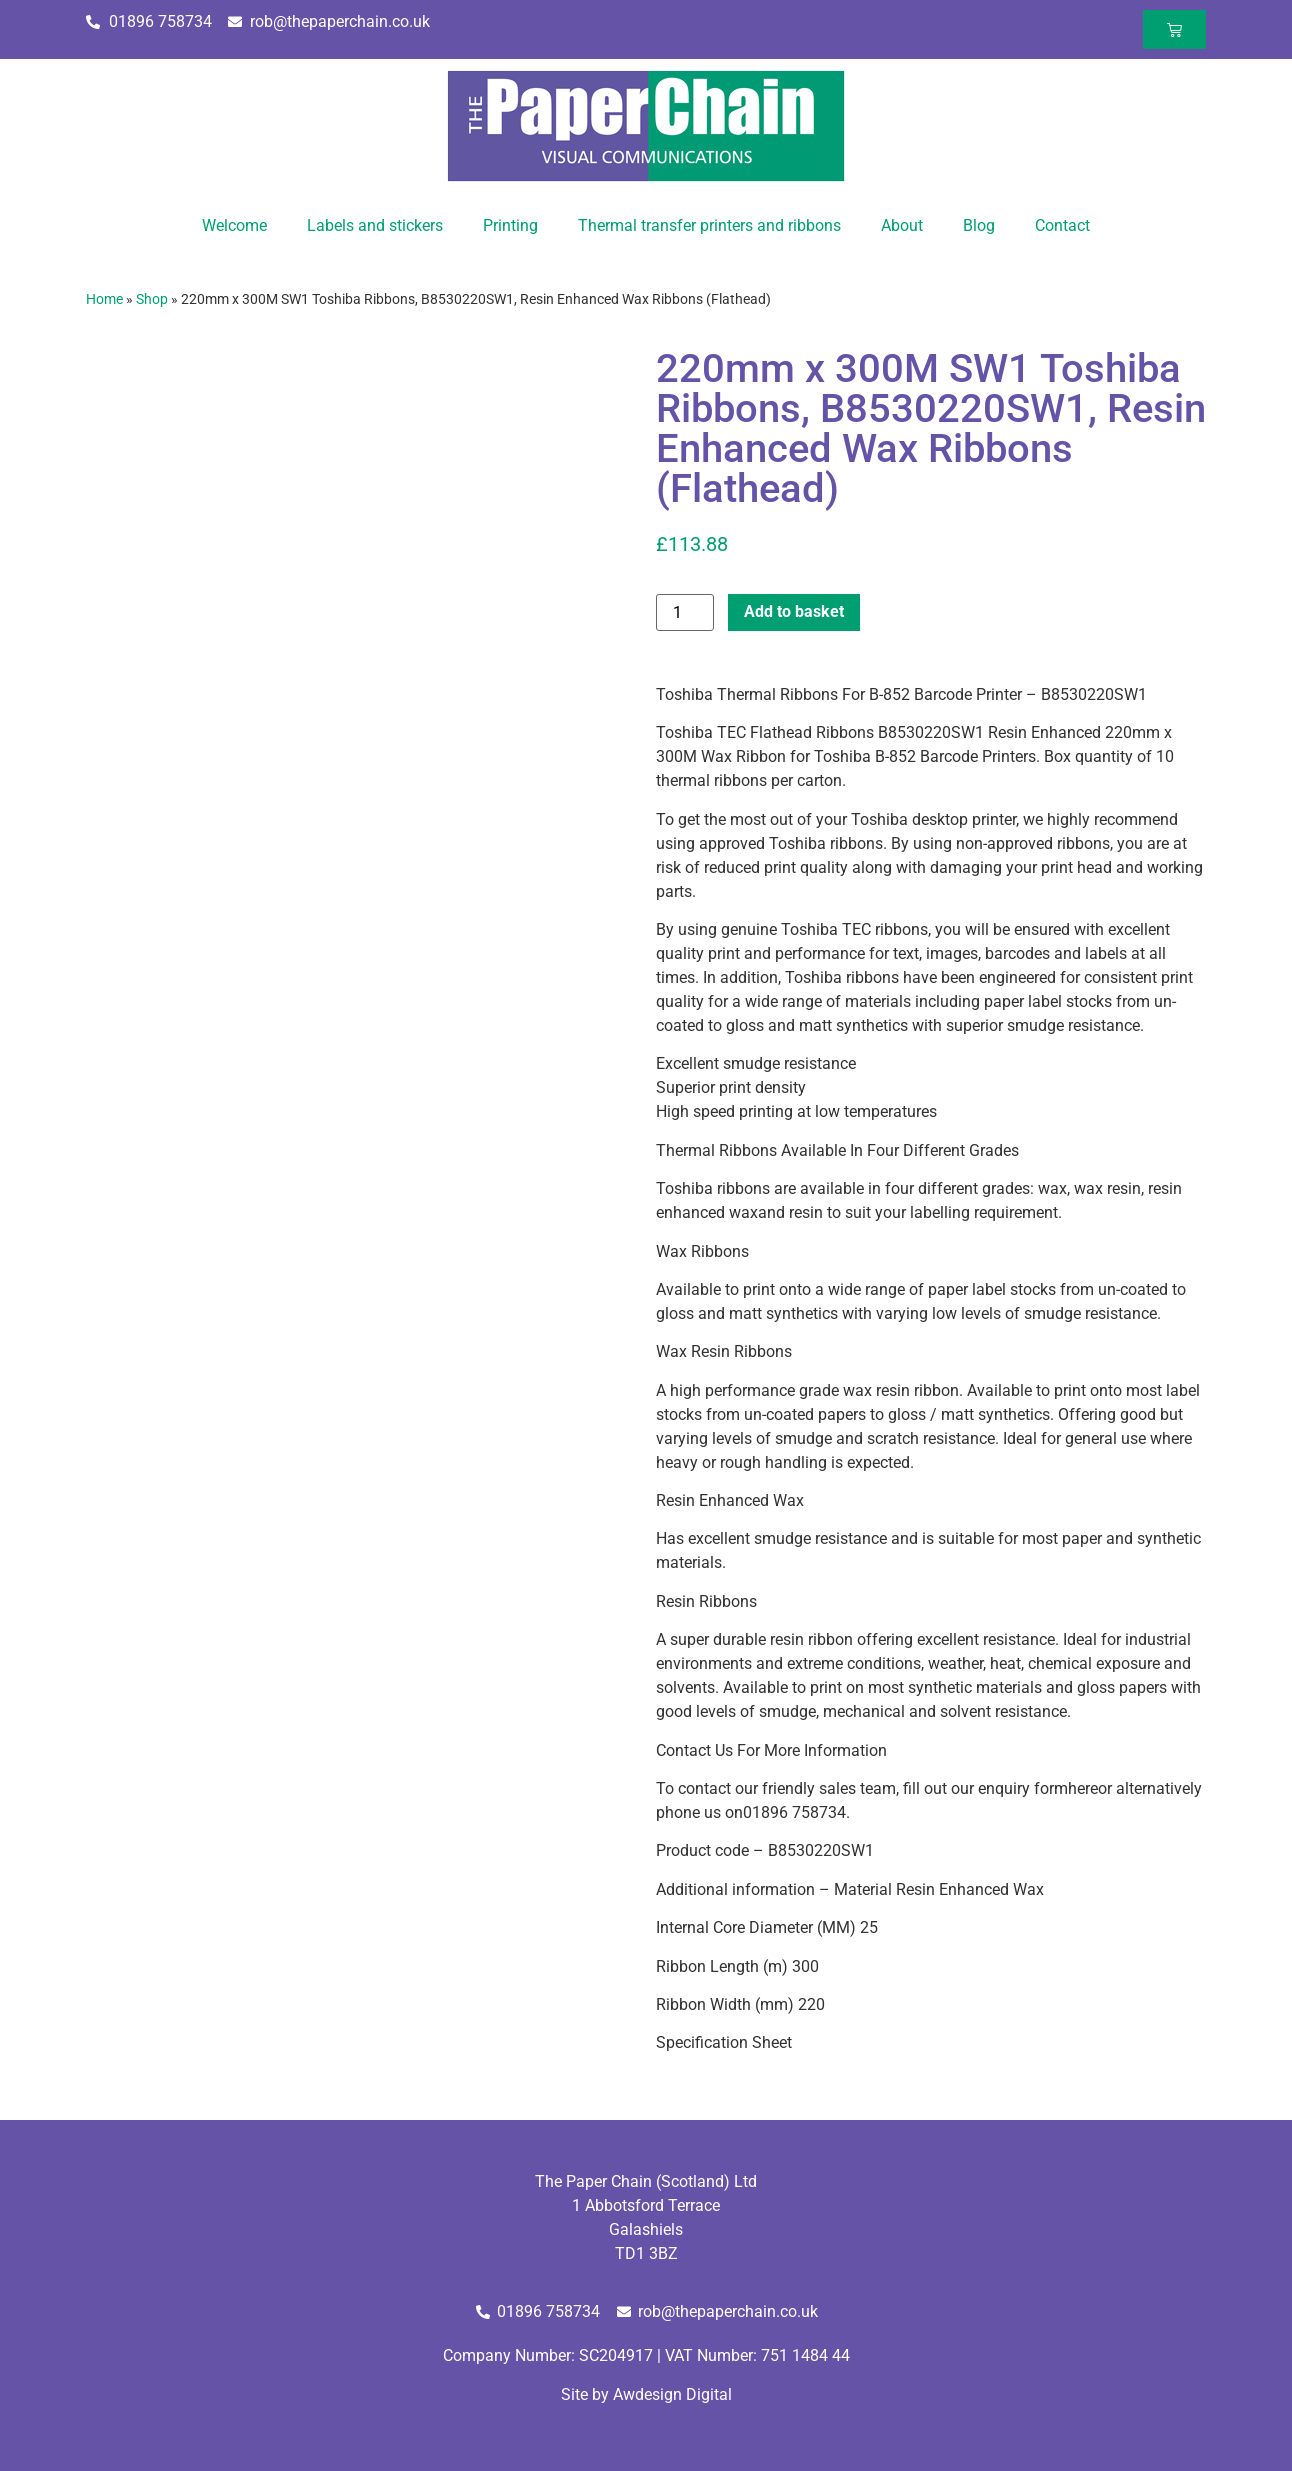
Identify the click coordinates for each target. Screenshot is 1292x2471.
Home (104, 299)
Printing (510, 225)
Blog (979, 225)
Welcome (234, 225)
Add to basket (794, 611)
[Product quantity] (685, 612)
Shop (152, 299)
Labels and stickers (375, 225)
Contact (1062, 225)
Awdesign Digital (672, 2394)
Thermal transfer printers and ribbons (709, 225)
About (902, 225)
